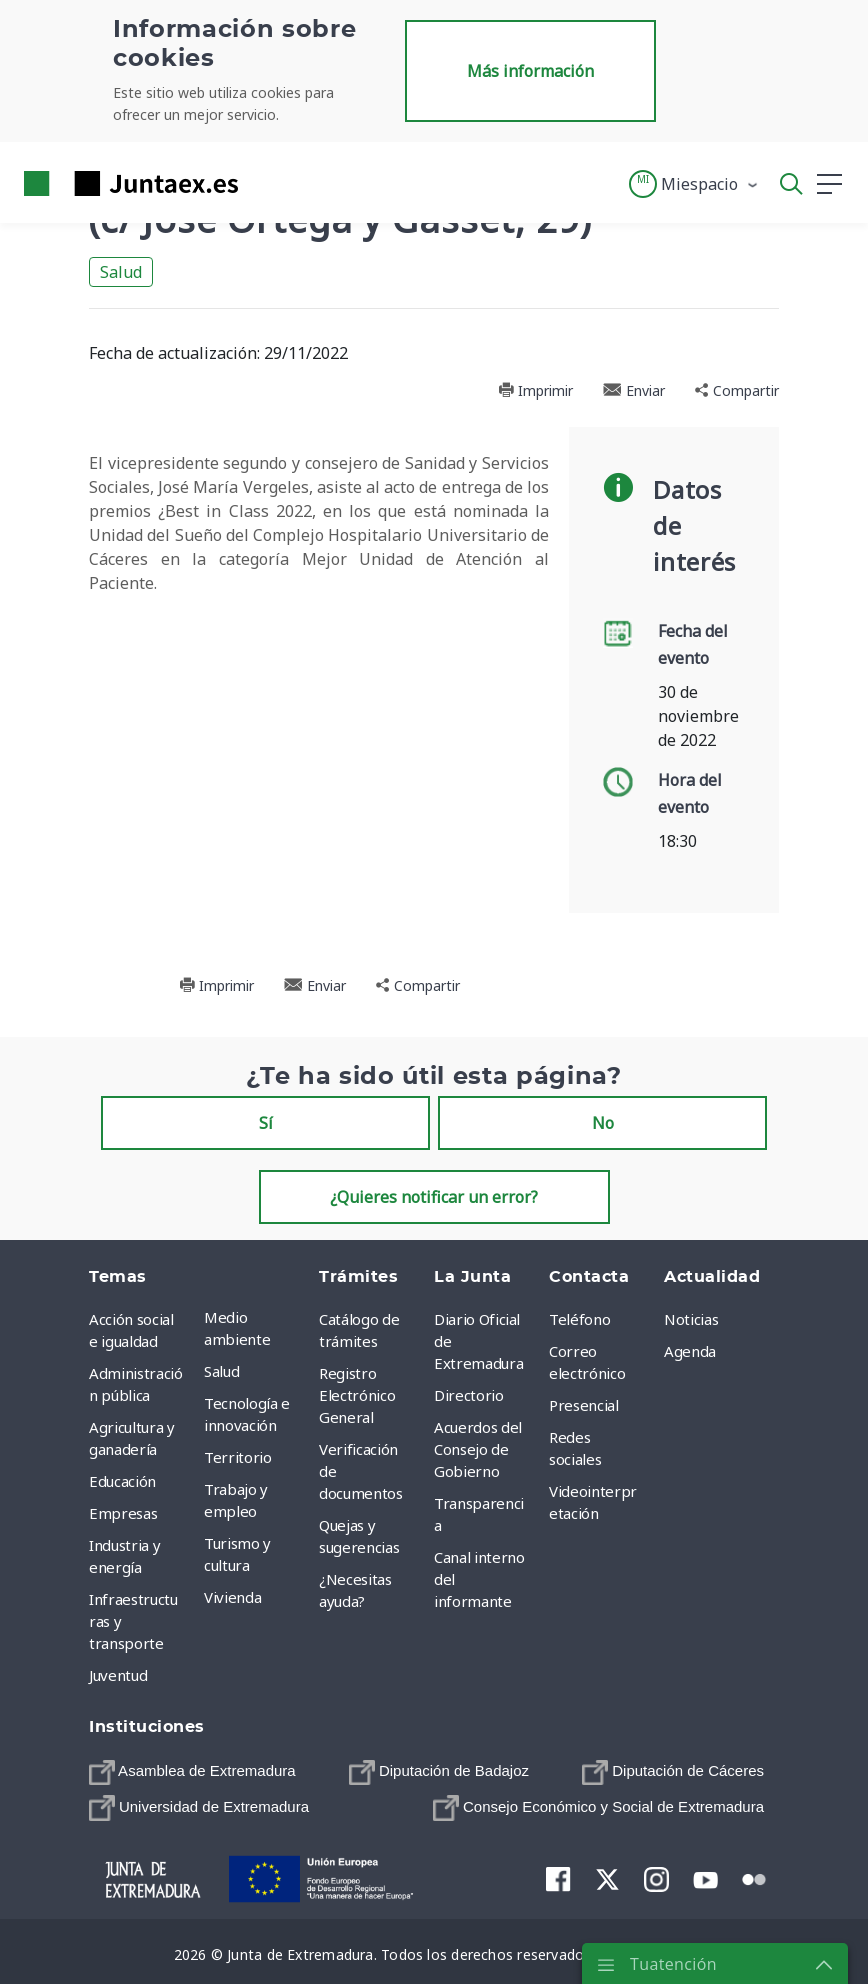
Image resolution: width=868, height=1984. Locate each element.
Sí (266, 1123)
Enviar (634, 390)
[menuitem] (192, 1772)
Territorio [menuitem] (238, 1457)
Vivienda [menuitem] (232, 1597)
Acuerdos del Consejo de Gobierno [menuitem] (478, 1449)
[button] (694, 184)
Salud (121, 272)
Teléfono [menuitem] (579, 1319)
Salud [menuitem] (221, 1371)
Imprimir (535, 390)
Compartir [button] (737, 390)
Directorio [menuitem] (469, 1395)
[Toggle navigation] (266, 183)
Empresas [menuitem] (123, 1513)
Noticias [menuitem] (691, 1319)
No (603, 1123)
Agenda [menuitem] (690, 1351)
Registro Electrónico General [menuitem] (357, 1395)
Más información (530, 71)
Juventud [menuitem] (118, 1675)
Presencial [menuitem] (584, 1405)
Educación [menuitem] (122, 1481)
